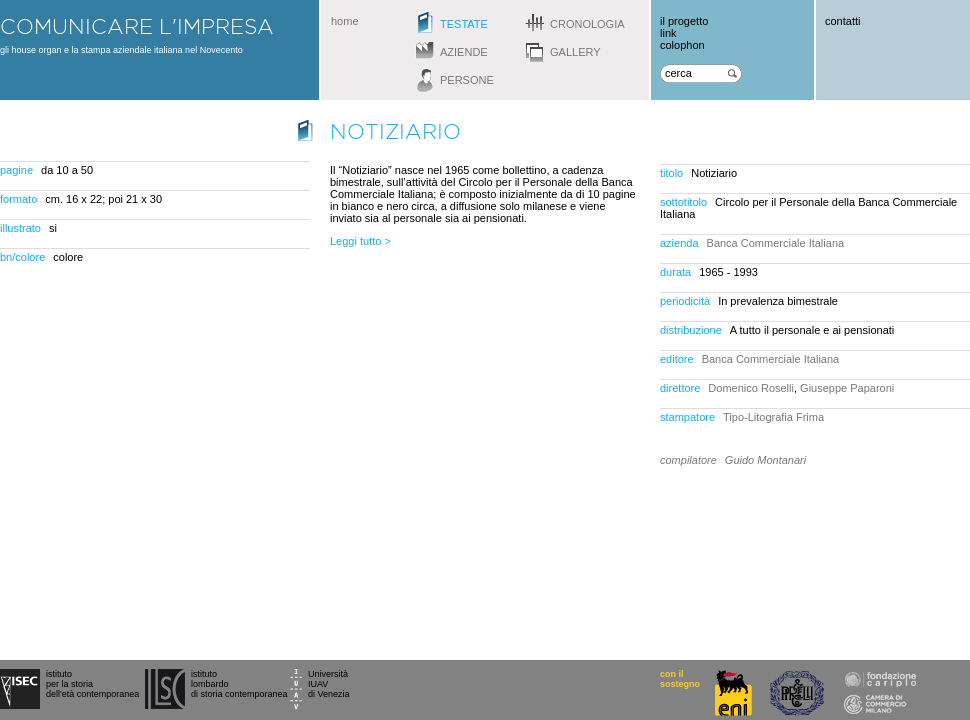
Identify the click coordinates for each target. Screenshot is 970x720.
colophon (682, 45)
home (345, 21)
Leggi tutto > (360, 241)
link (668, 33)
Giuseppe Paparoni (847, 388)
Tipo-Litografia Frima (773, 417)
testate (464, 24)
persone (467, 80)
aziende (464, 52)
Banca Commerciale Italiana (776, 243)
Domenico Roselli (751, 388)
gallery (575, 52)
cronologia (587, 24)
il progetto (684, 21)
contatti (842, 21)
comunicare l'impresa (137, 26)
